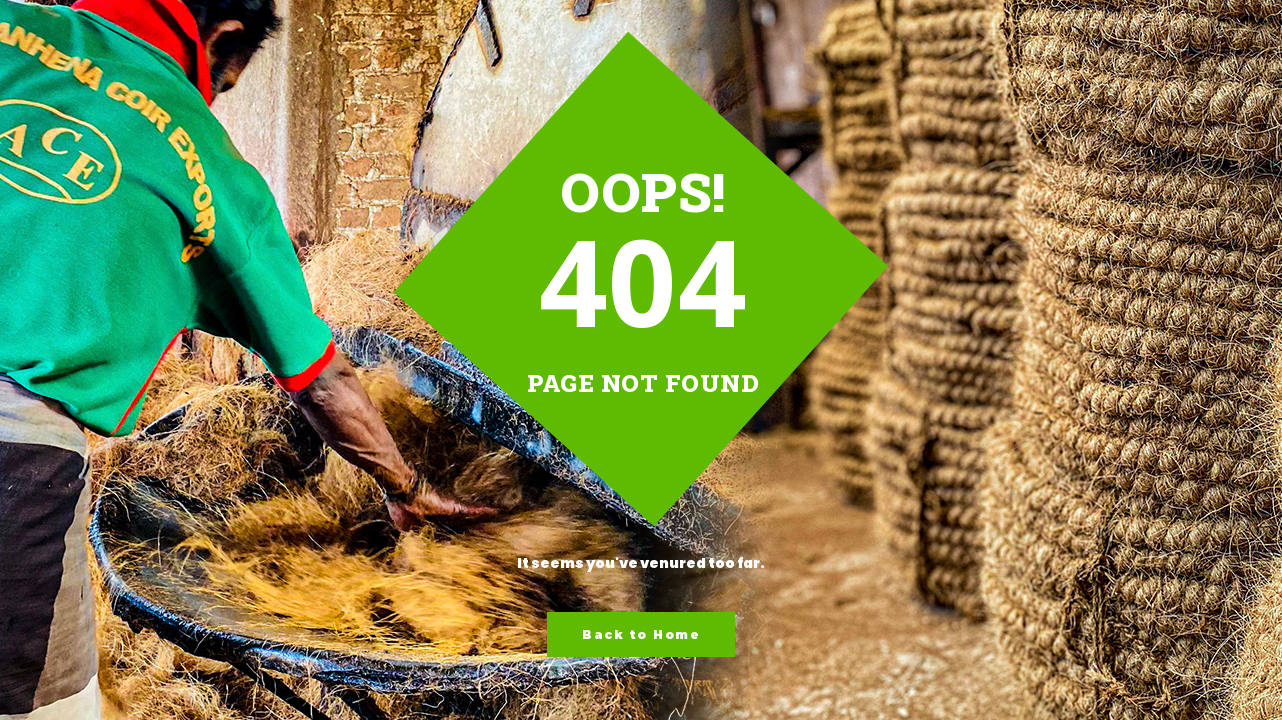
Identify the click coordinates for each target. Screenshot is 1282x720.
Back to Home (641, 634)
